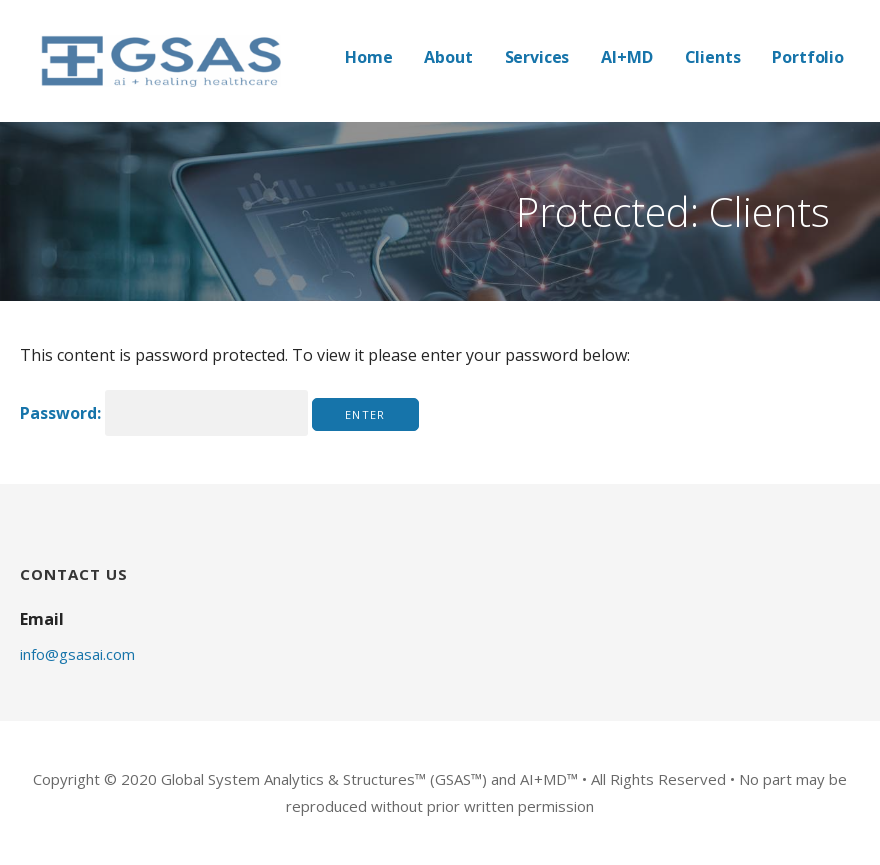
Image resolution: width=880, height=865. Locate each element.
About (448, 57)
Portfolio (808, 57)
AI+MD (626, 57)
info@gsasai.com (77, 654)
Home (368, 57)
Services (537, 57)
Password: (164, 413)
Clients (713, 57)
